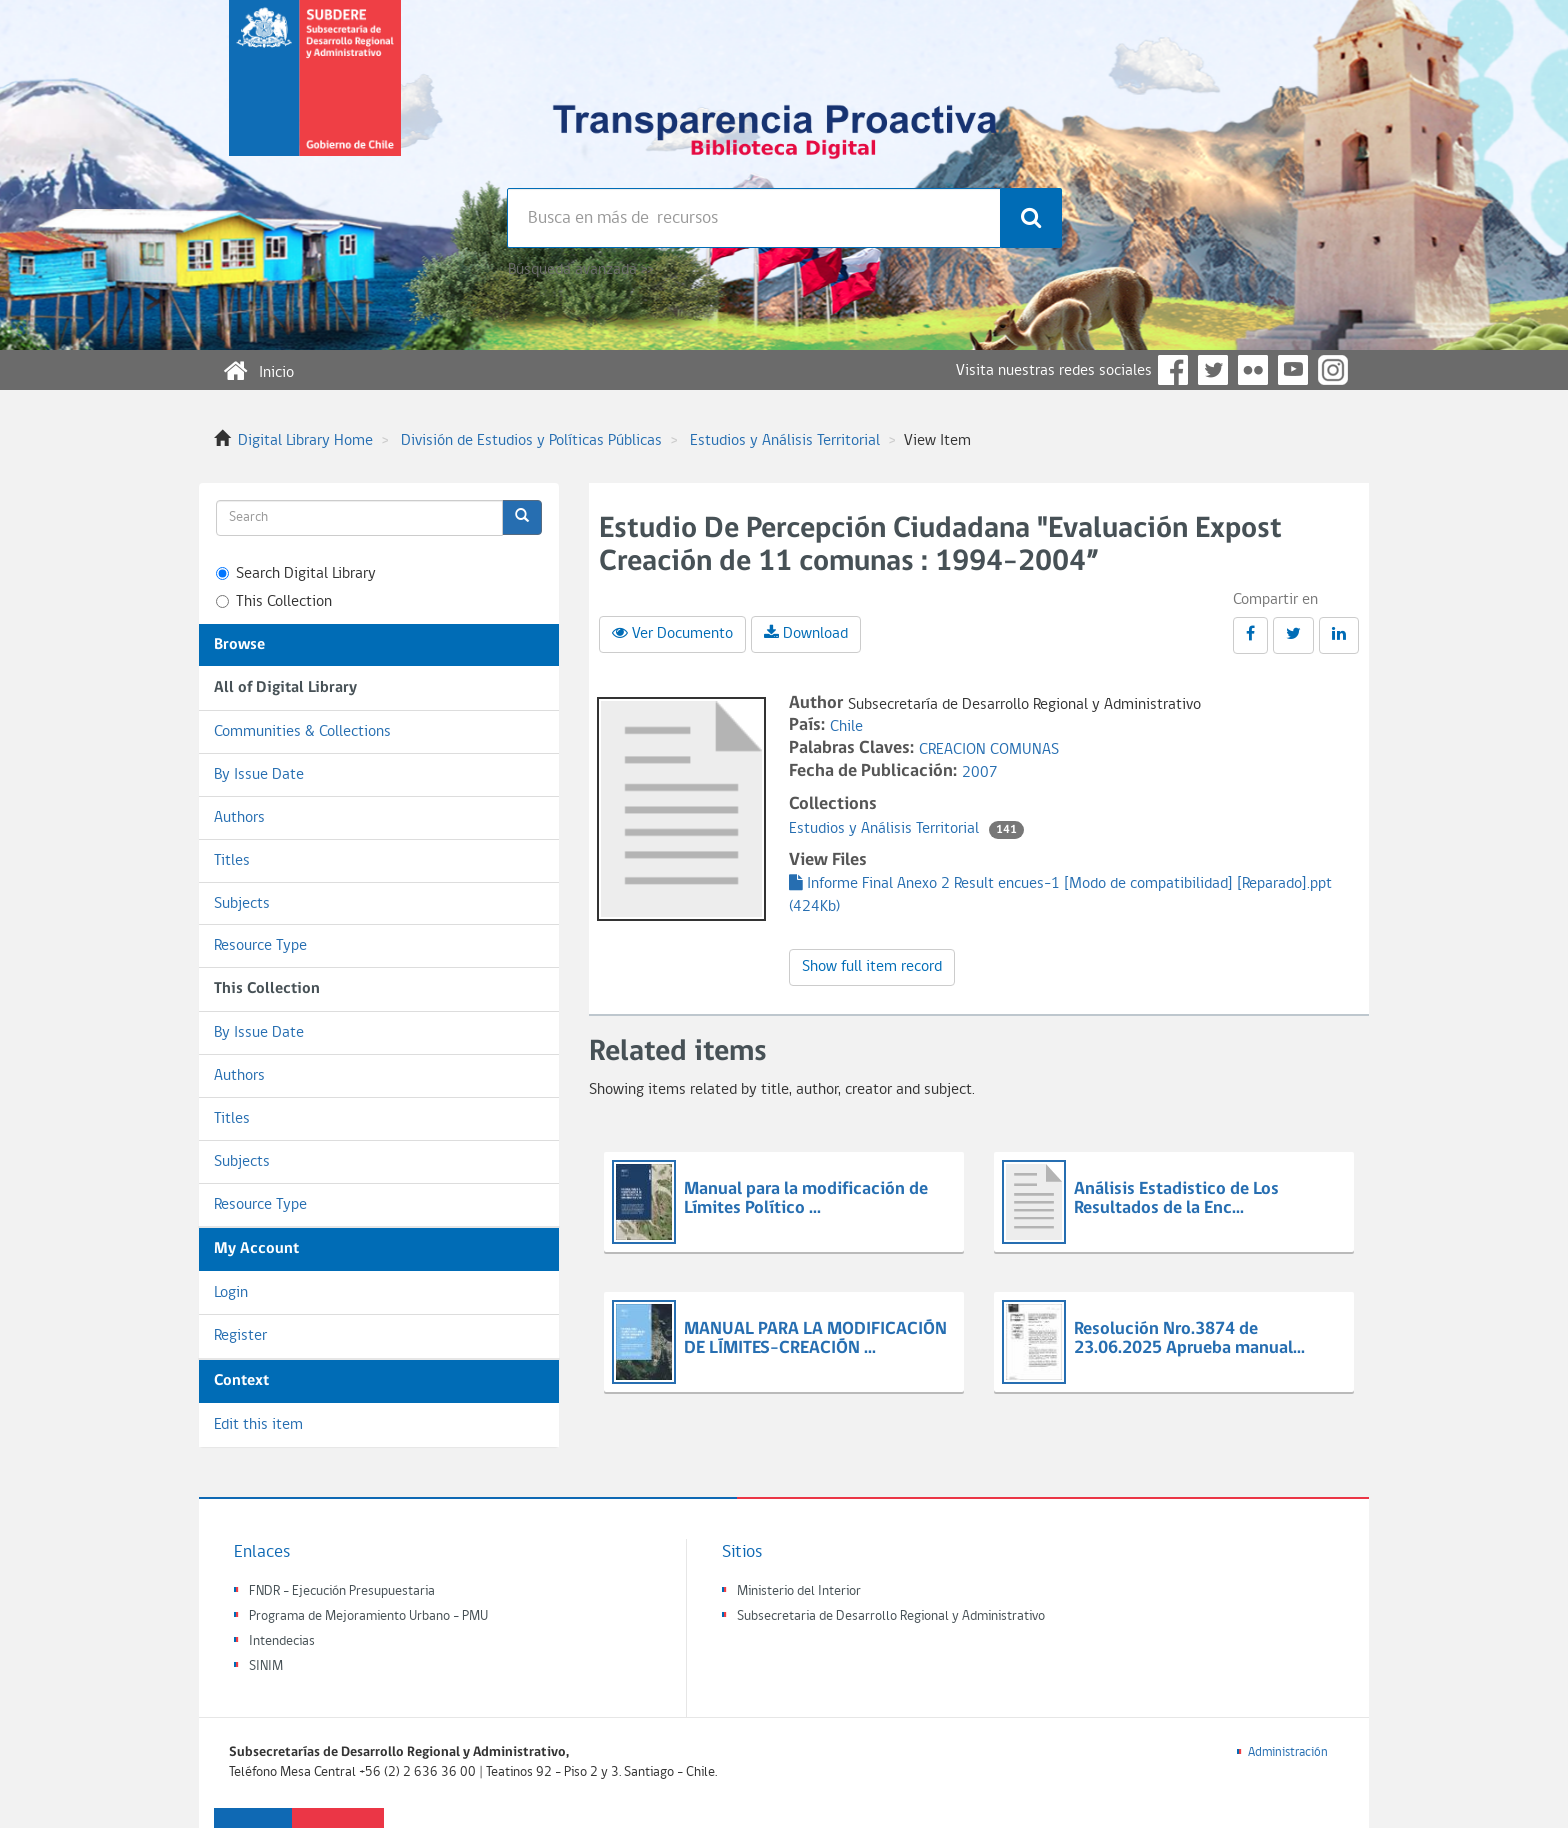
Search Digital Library (296, 574)
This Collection (274, 602)
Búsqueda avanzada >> (580, 270)
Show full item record (872, 967)
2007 (980, 773)
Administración (1288, 1752)
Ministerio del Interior (799, 1591)
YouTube (1293, 370)
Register (240, 1336)
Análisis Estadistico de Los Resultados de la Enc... (1176, 1199)
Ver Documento (672, 633)
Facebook (1173, 370)
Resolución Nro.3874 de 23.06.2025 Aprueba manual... (1189, 1339)
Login (231, 1293)
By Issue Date (259, 775)
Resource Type (260, 946)
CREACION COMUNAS (989, 750)
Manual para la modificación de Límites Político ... (806, 1199)
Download (806, 633)
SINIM (266, 1666)
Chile (846, 727)
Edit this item (258, 1425)
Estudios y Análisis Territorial (785, 441)
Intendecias (282, 1641)
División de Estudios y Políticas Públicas (531, 441)
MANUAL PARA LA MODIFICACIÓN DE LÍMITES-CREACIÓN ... (815, 1339)
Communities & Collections (302, 732)
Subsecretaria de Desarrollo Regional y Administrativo (891, 1616)
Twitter (1213, 370)
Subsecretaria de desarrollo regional (315, 94)
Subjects (242, 904)
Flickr (1253, 370)
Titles (232, 861)
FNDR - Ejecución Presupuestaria (342, 1591)
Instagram (1333, 370)
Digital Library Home (305, 441)
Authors (239, 818)
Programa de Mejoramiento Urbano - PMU (368, 1616)
